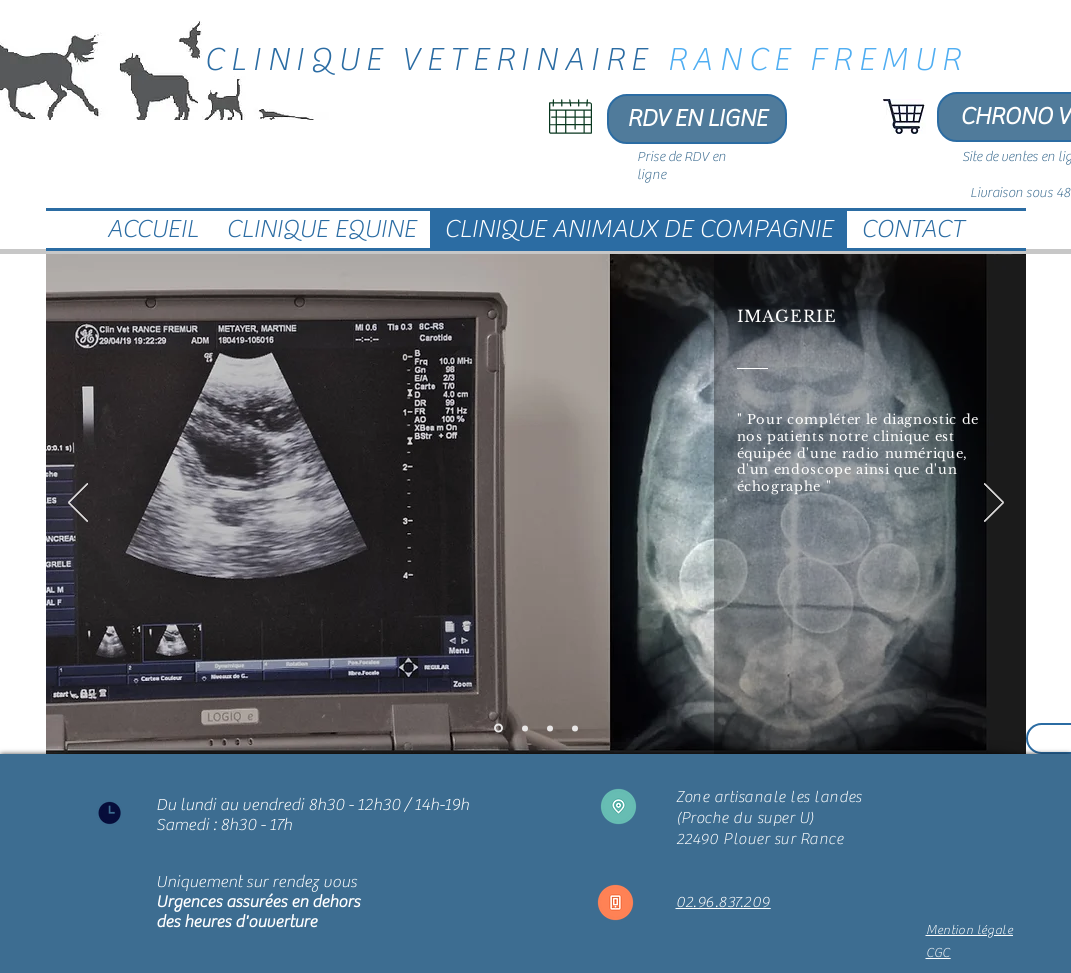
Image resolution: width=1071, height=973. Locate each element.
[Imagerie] (498, 728)
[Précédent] (78, 504)
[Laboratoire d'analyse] (525, 728)
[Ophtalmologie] (575, 728)
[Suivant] (994, 504)
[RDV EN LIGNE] (697, 119)
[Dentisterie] (550, 728)
